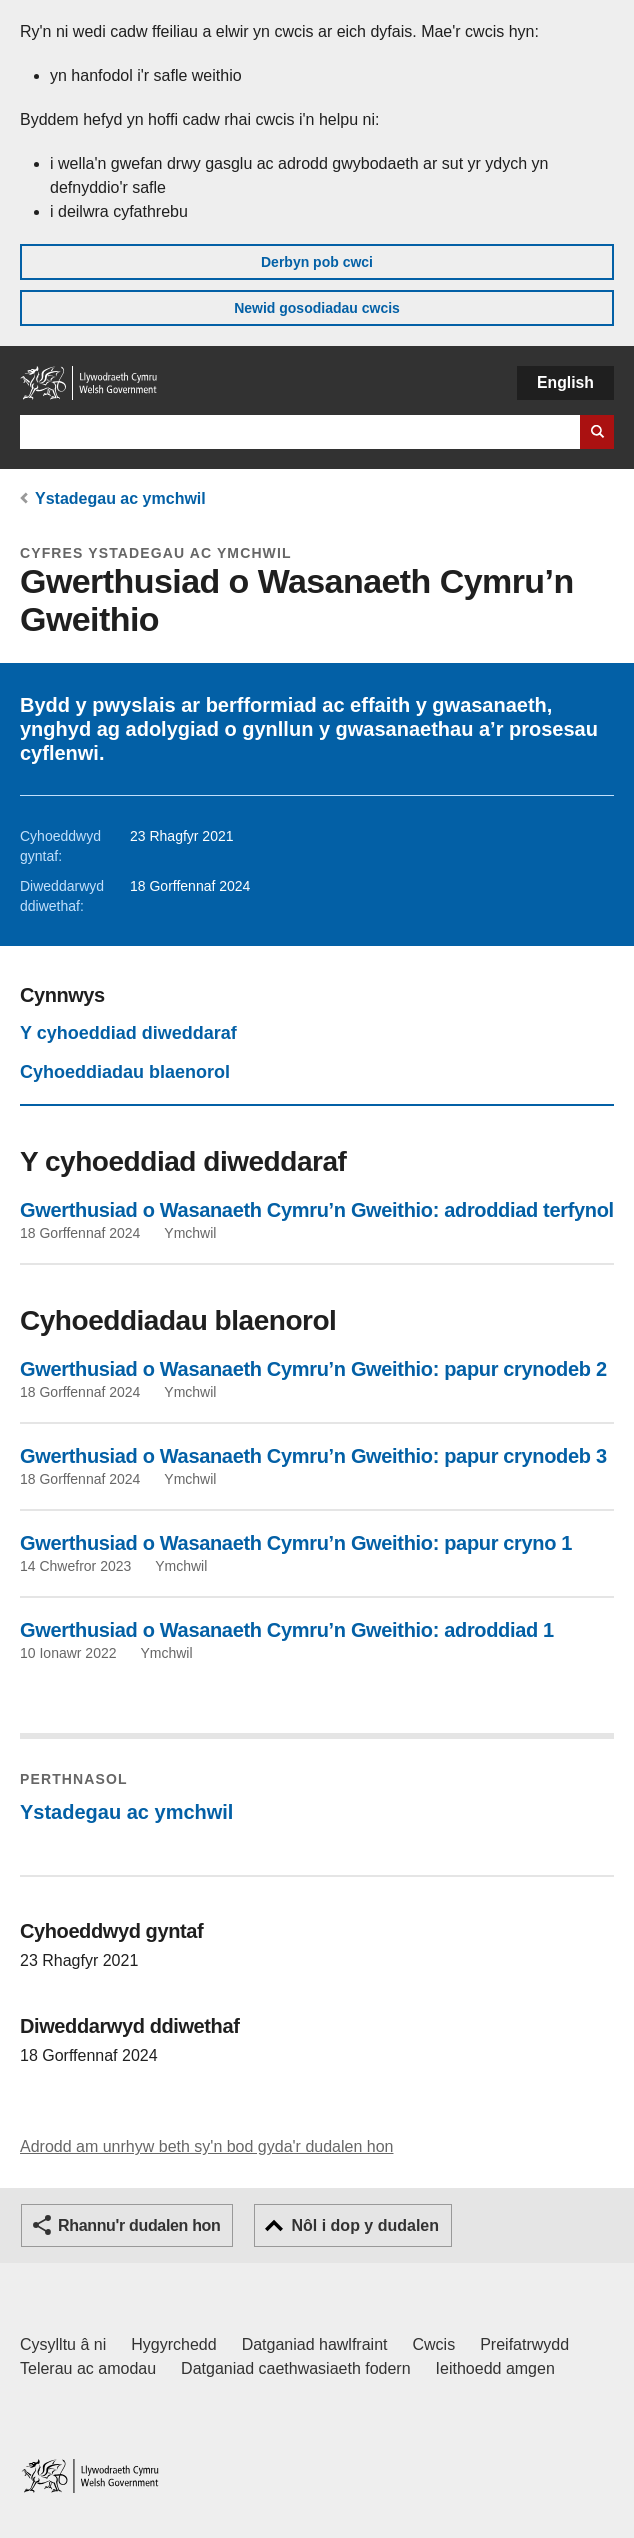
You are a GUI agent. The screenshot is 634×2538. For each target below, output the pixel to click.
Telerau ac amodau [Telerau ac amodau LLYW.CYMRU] (88, 2368)
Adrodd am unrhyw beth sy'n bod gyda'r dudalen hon (206, 2146)
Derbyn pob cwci (317, 262)
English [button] (565, 382)
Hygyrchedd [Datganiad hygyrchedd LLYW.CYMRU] (173, 2344)
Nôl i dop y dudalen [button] (365, 2225)
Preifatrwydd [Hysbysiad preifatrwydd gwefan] (524, 2344)
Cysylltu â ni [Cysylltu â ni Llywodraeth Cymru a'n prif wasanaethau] (63, 2344)
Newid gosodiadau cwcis (317, 308)
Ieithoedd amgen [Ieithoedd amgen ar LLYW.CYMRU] (495, 2368)
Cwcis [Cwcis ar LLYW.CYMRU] (434, 2344)
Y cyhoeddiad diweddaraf (128, 1033)
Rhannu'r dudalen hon (139, 2225)
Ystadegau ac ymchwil (120, 498)
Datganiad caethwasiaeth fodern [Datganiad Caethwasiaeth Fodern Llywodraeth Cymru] (296, 2368)
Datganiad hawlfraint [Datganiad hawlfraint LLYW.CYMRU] (315, 2344)
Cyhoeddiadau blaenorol (125, 1072)
